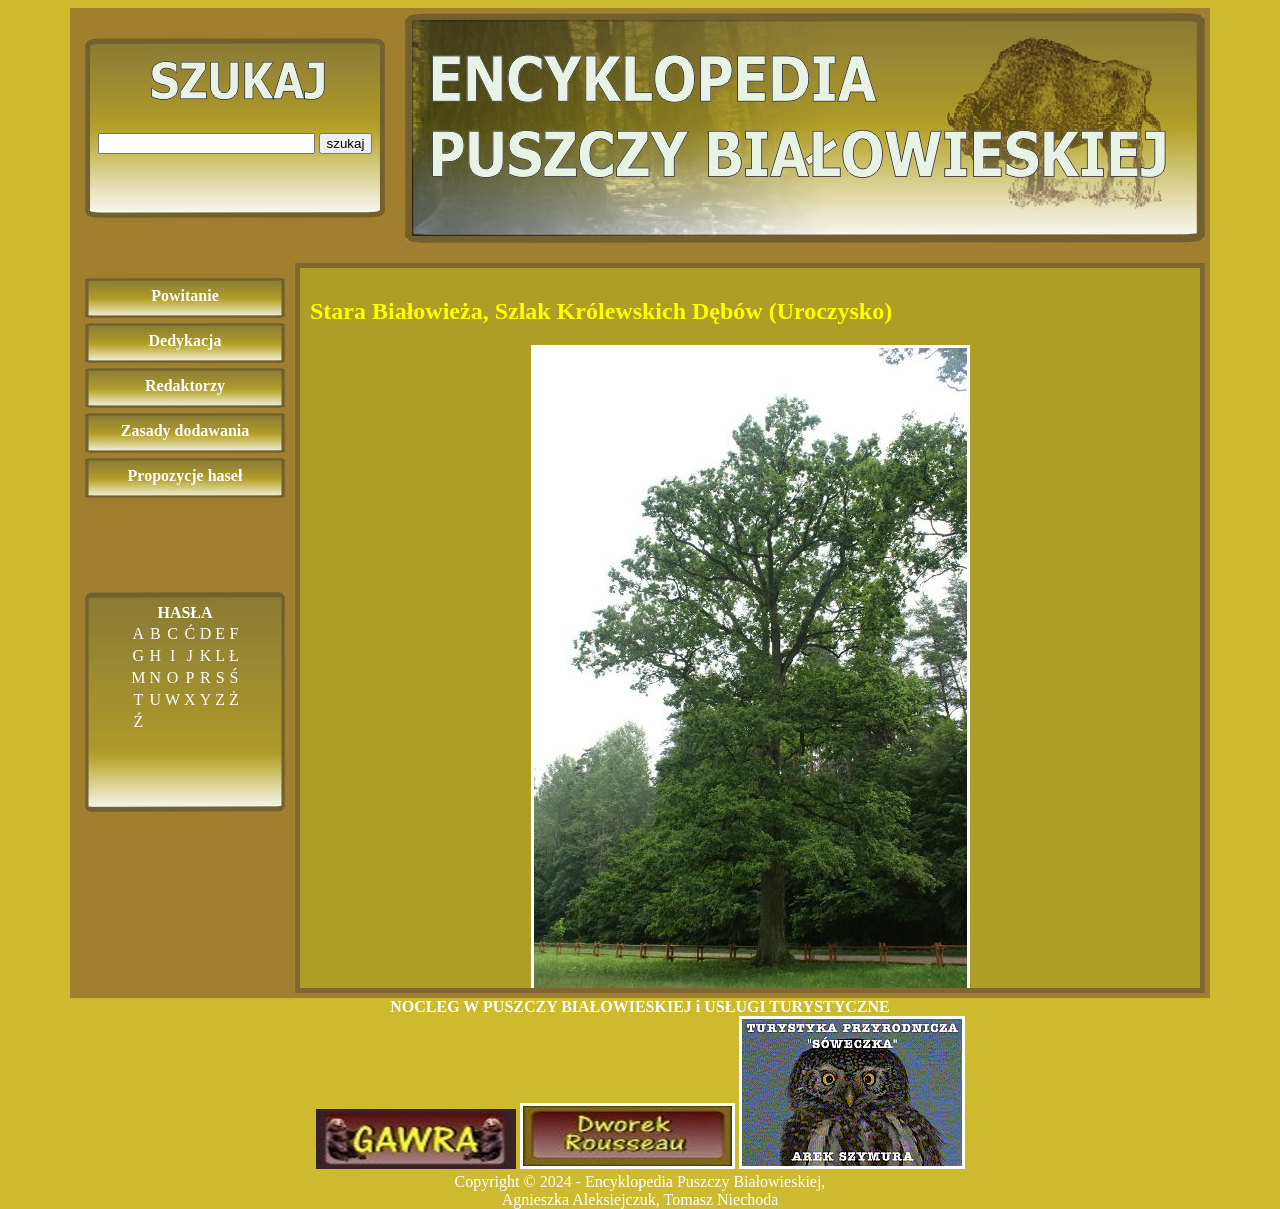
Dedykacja (185, 340)
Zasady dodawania (185, 430)
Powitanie (185, 295)
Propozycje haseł (185, 475)
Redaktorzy (185, 385)
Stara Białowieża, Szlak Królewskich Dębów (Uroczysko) (601, 311)
